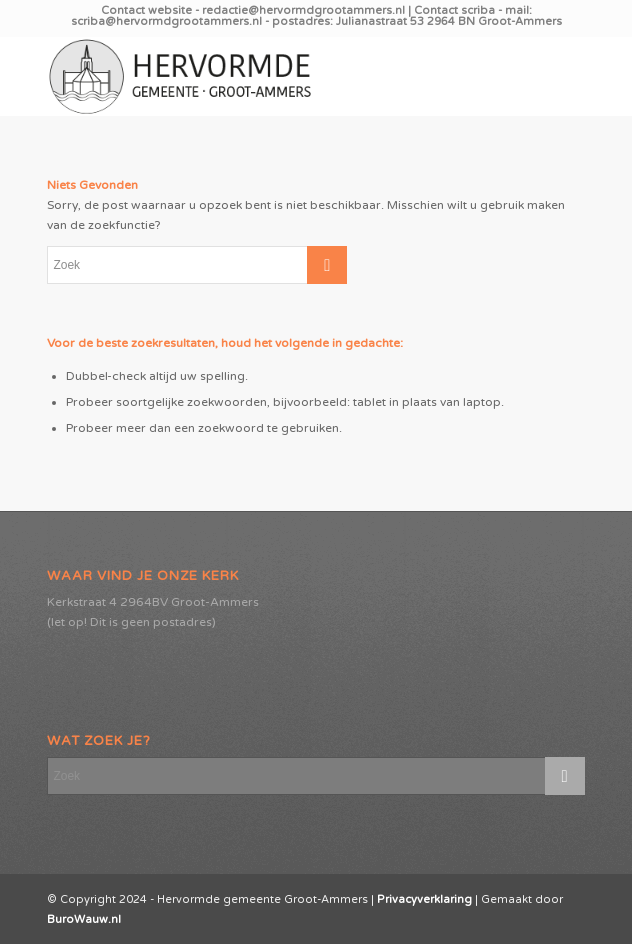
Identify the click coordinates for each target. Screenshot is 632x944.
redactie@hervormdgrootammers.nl (305, 10)
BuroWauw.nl (84, 919)
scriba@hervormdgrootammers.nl (168, 21)
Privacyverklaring (424, 899)
